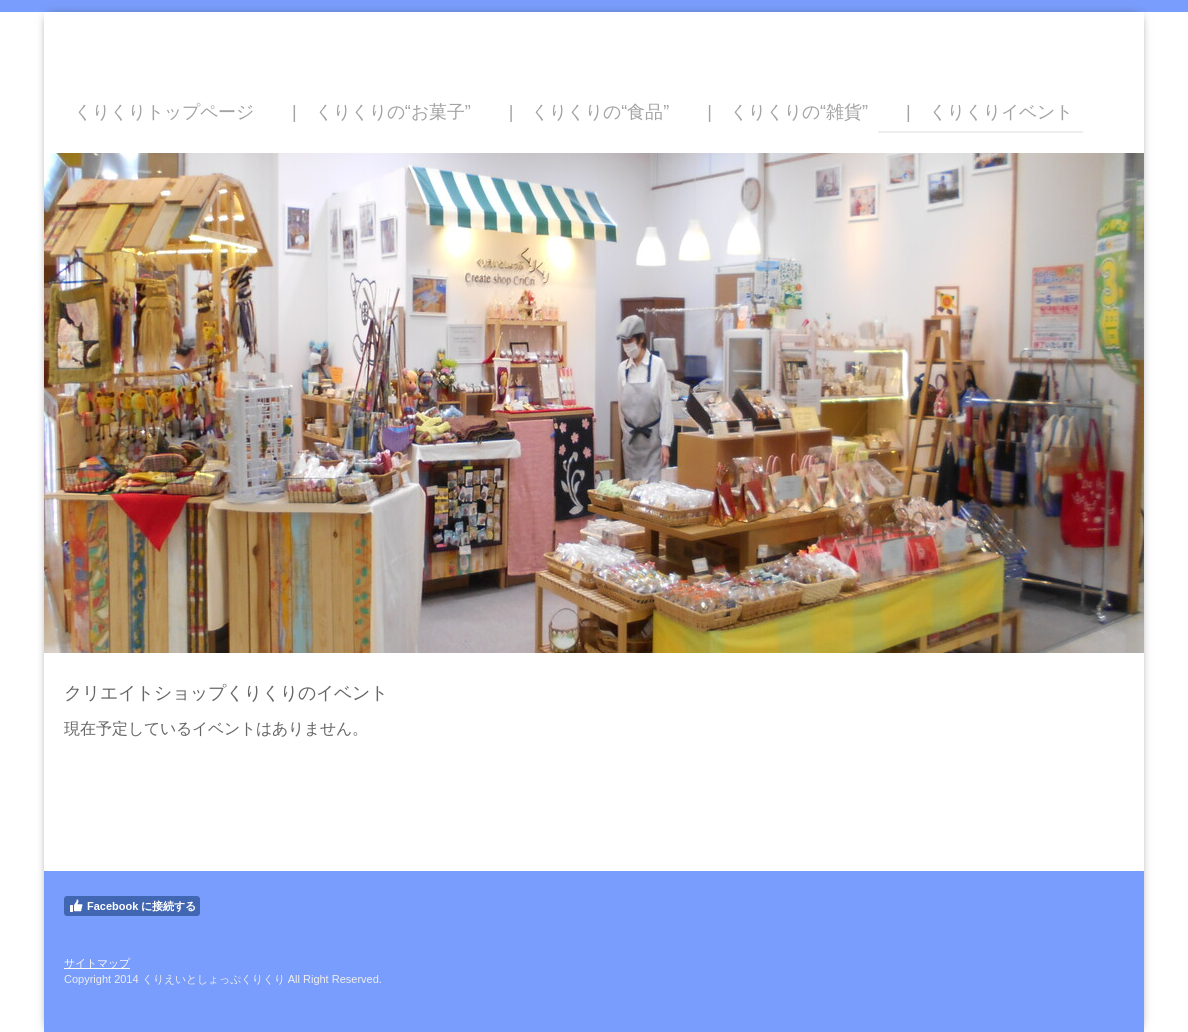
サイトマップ (97, 963)
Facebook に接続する (132, 906)
